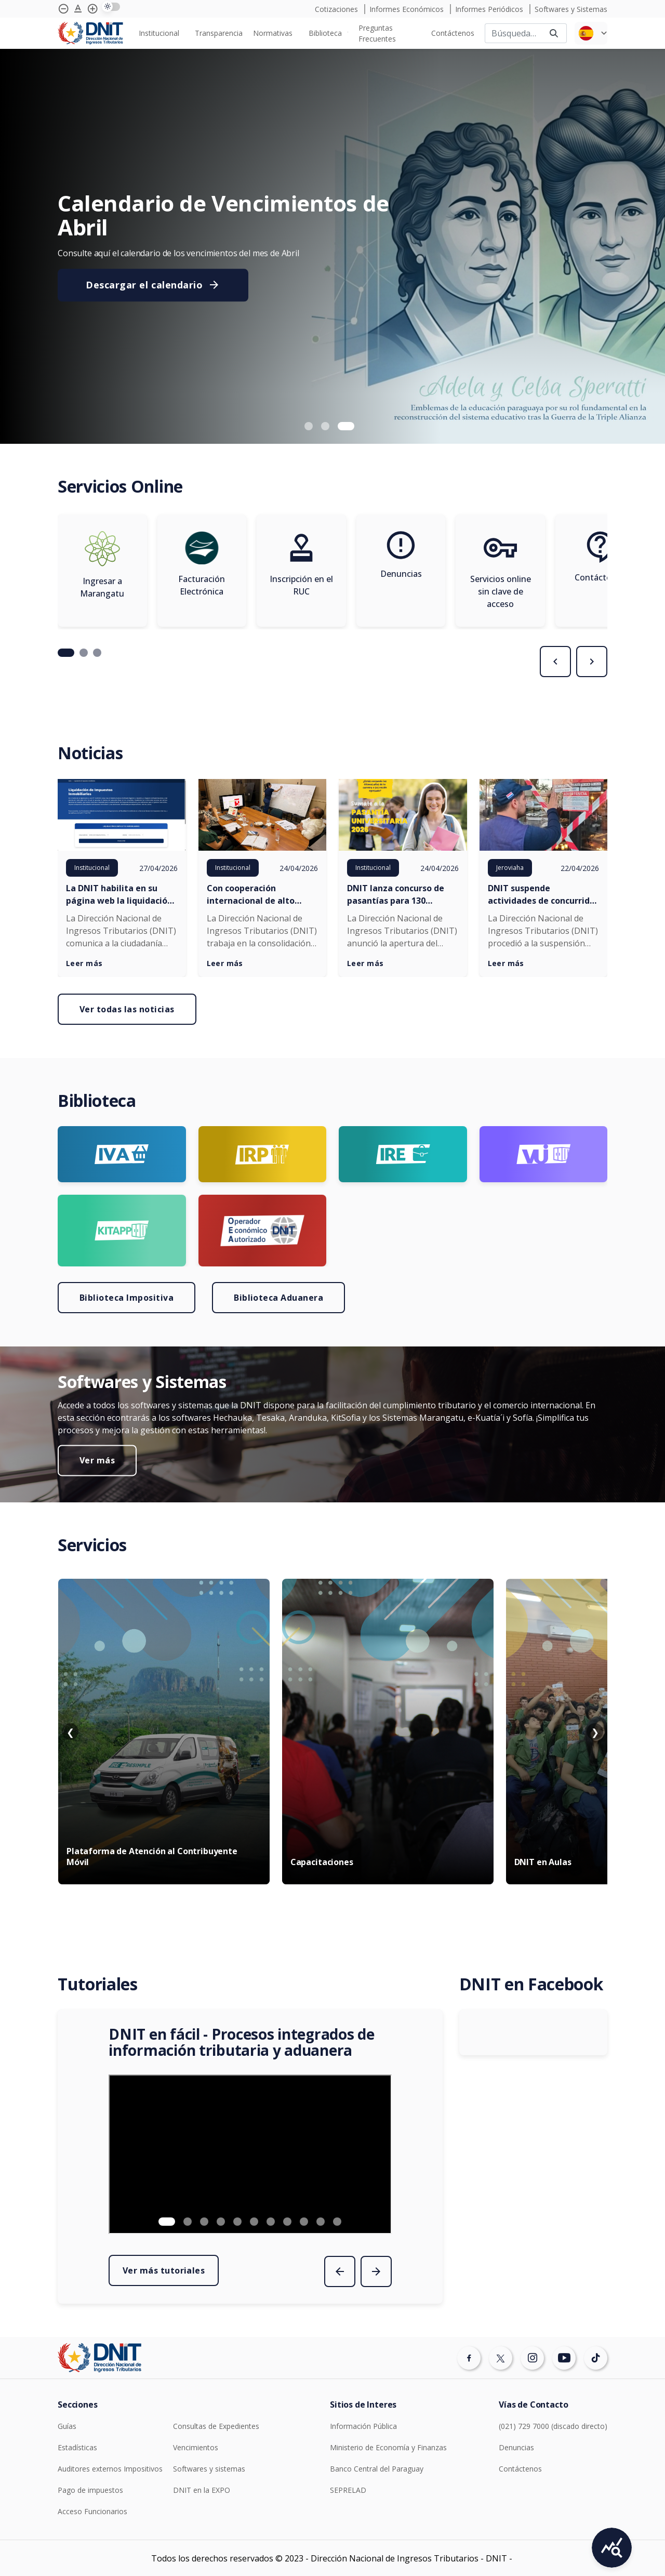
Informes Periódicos (490, 9)
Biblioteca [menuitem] (325, 33)
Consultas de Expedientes (216, 2426)
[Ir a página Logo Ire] (403, 1154)
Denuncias (516, 2447)
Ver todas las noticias (127, 1009)
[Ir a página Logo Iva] (122, 1154)
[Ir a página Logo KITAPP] (122, 1230)
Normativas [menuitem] (272, 33)
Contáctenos (520, 2469)
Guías (67, 2426)
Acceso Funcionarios (92, 2511)
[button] (308, 426)
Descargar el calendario (153, 285)
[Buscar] (513, 33)
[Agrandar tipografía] (78, 9)
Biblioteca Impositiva (126, 1297)
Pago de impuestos (90, 2490)
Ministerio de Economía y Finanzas (388, 2447)
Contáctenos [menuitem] (452, 33)
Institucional (92, 867)
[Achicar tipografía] (63, 9)
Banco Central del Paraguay (376, 2469)
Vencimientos (195, 2447)
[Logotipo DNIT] (90, 33)
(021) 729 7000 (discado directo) (553, 2426)
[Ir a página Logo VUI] (544, 1154)
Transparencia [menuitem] (219, 33)
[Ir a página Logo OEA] (262, 1230)
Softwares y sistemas (209, 2469)
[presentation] (555, 661)
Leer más (84, 963)
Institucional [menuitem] (159, 33)
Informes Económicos (407, 9)
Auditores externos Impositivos (110, 2469)
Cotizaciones (337, 9)
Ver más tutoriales (164, 2270)
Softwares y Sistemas (571, 9)
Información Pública (363, 2426)
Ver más (97, 1460)
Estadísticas (77, 2447)
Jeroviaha (510, 867)
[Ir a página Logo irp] (262, 1154)
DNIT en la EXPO (201, 2490)
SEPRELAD (348, 2490)
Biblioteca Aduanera (278, 1297)
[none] (161, 33)
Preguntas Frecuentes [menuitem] (377, 33)
